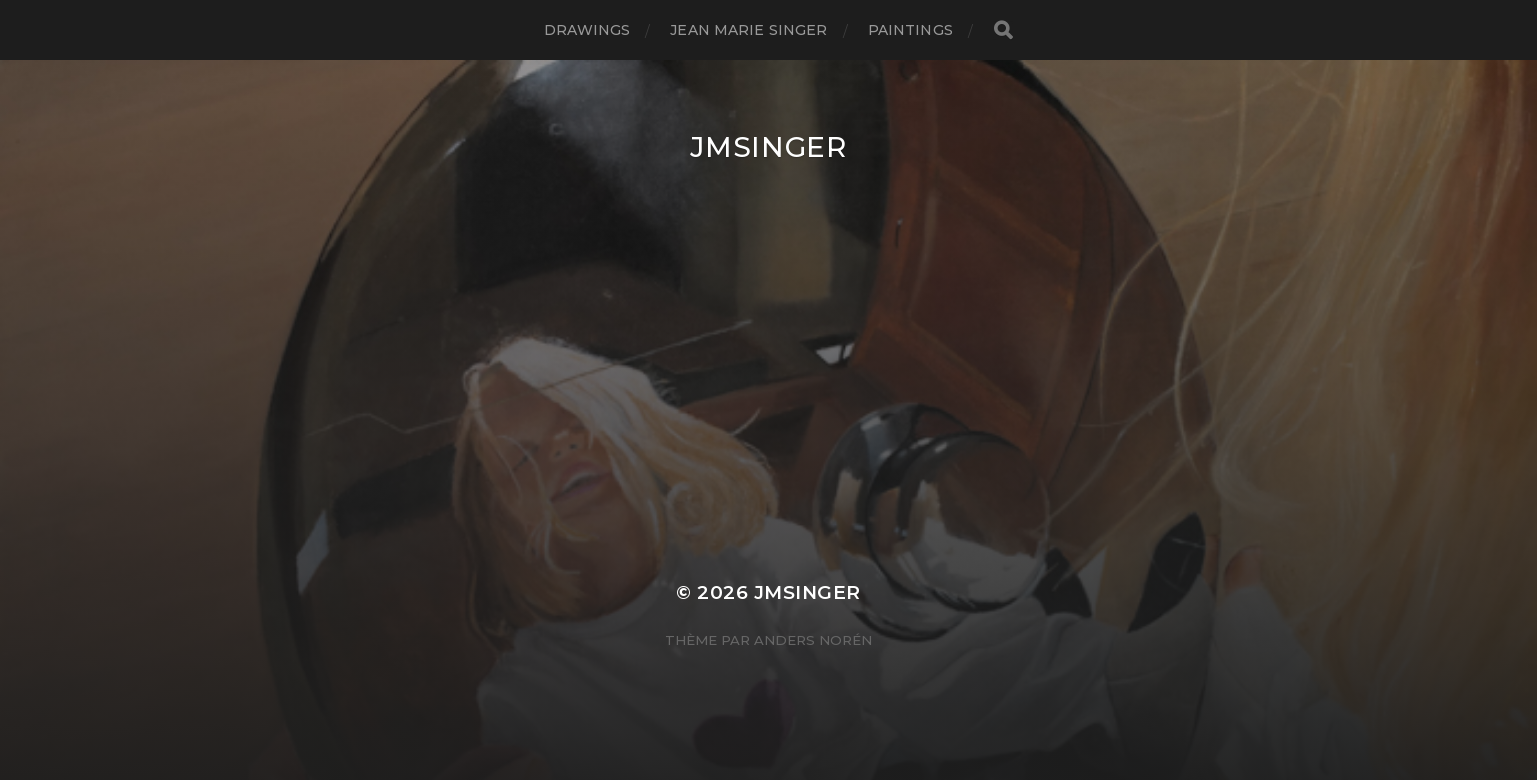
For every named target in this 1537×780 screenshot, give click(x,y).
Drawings (587, 30)
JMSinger (768, 147)
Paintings (910, 30)
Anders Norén (813, 640)
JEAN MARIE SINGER (748, 30)
